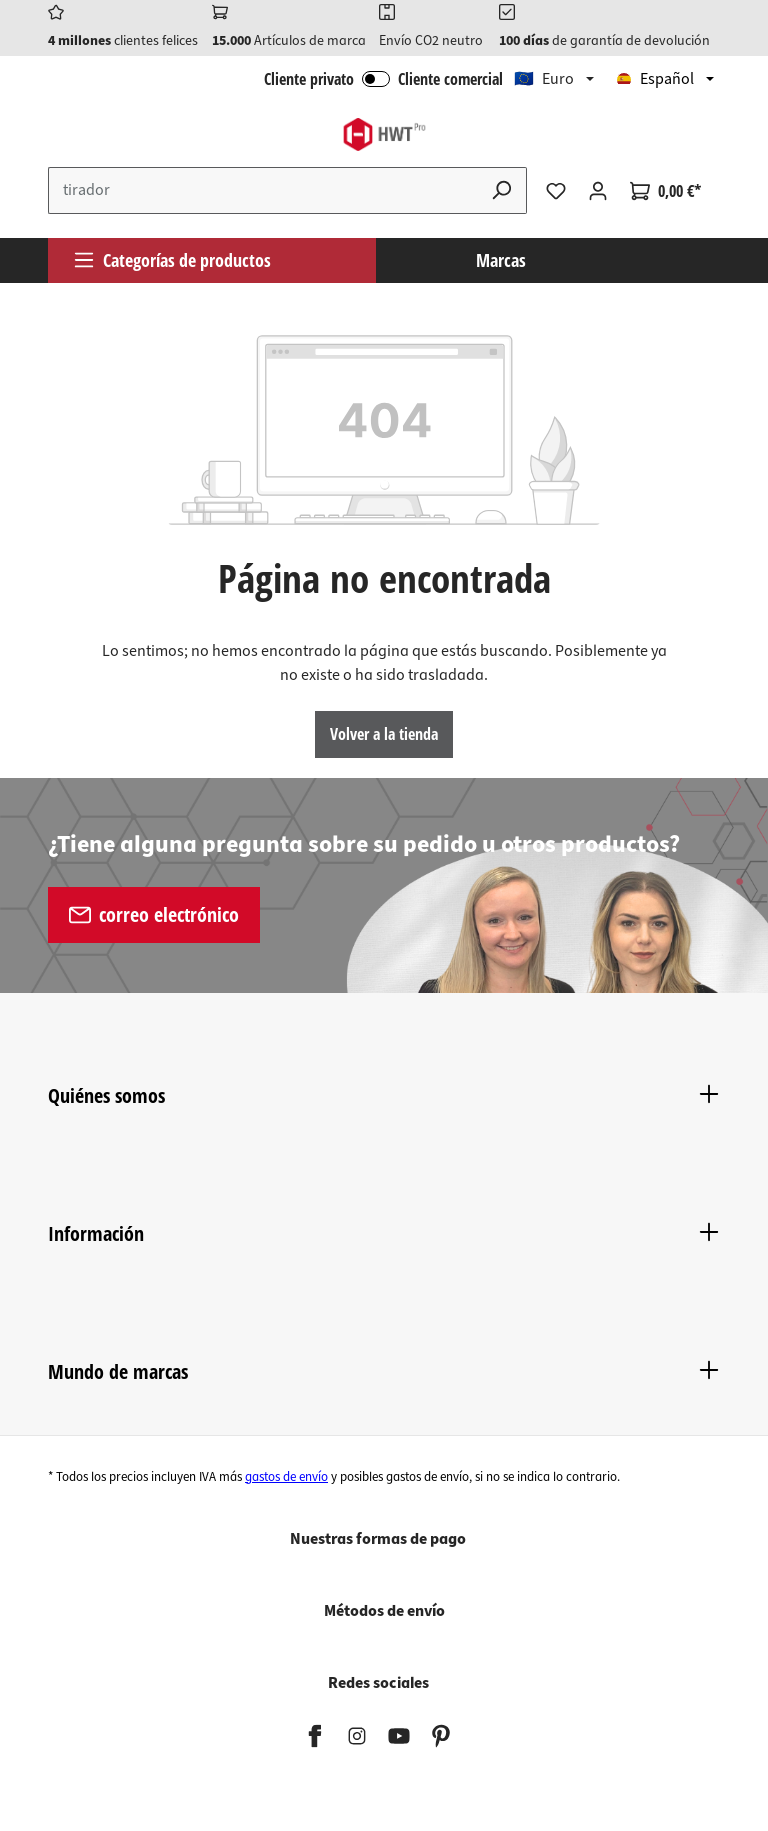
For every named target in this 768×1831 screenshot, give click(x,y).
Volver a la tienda (384, 734)
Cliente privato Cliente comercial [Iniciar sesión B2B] (383, 79)
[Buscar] (502, 190)
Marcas (501, 260)
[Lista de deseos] (556, 191)
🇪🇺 (544, 79)
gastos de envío (286, 1477)
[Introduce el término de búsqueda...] (263, 190)
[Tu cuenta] (598, 191)
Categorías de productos (172, 260)
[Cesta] (665, 191)
